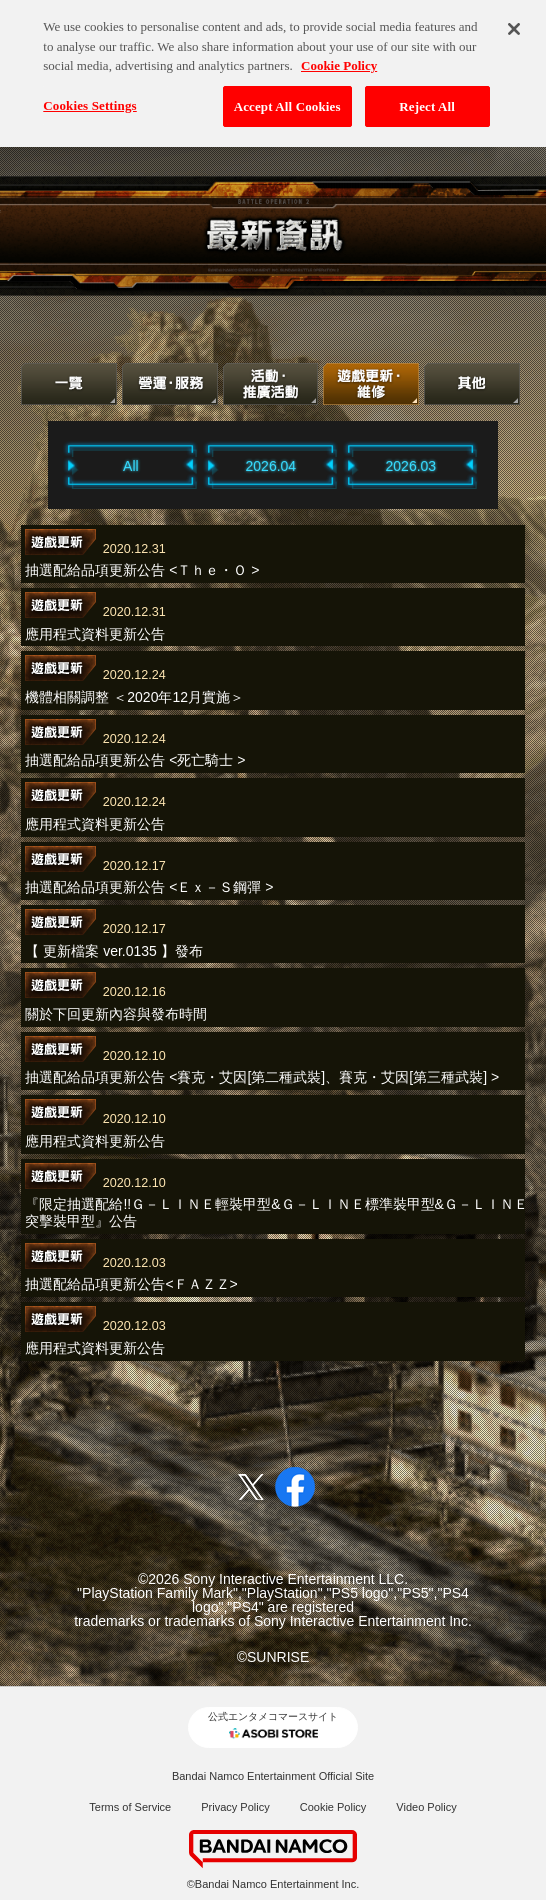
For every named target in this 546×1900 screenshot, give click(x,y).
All (131, 466)
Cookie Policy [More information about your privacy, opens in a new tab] (339, 58)
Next (504, 464)
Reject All (427, 98)
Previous (42, 464)
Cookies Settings (89, 97)
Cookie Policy (333, 1807)
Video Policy (426, 1807)
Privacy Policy (235, 1807)
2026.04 (271, 466)
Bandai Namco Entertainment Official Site (273, 1776)
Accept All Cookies (287, 98)
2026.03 (411, 466)
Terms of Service (130, 1807)
